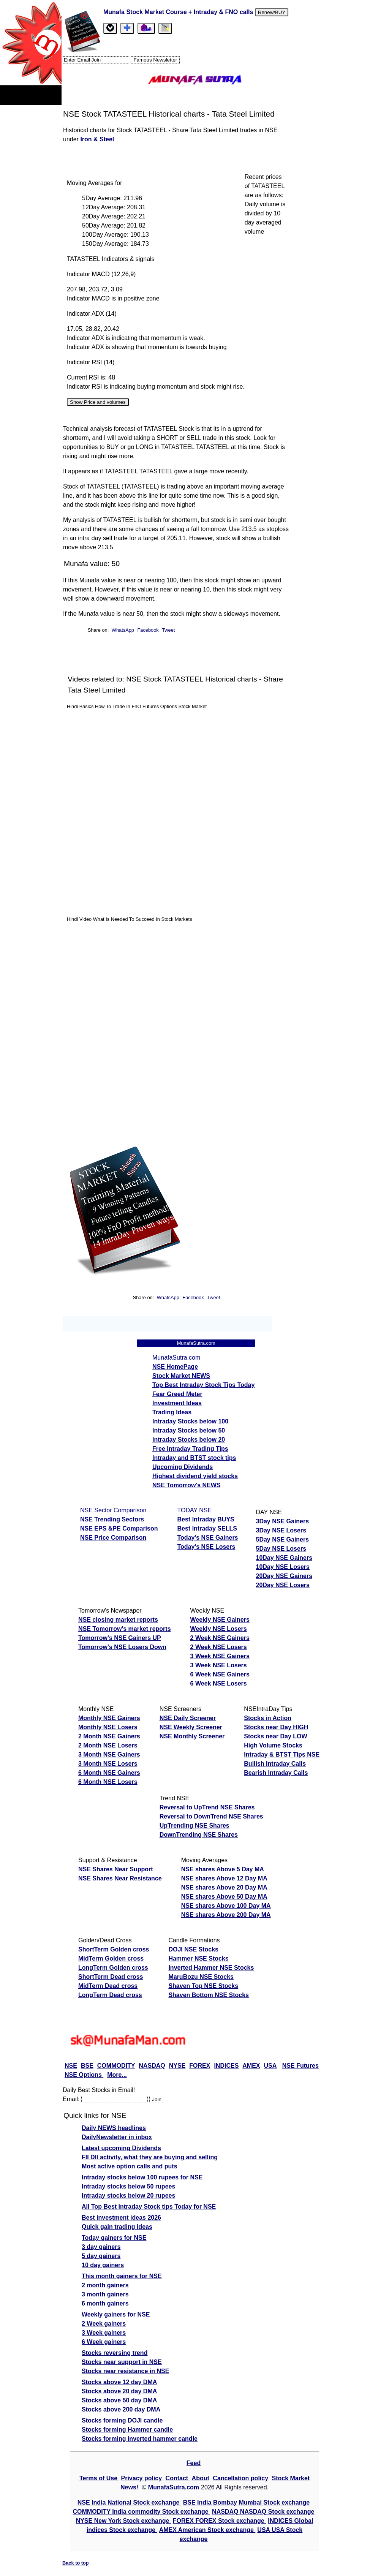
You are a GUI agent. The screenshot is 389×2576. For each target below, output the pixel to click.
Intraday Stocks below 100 (190, 1421)
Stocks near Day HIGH (276, 1727)
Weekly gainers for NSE (116, 2314)
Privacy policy (141, 2478)
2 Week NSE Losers (218, 1647)
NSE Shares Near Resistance (120, 1878)
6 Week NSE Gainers (220, 1674)
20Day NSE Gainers (284, 1576)
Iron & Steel (97, 139)
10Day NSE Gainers (284, 1557)
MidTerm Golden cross (111, 1958)
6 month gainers (105, 2303)
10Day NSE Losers (283, 1567)
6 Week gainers (104, 2342)
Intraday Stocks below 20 (188, 1439)
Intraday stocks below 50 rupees (128, 2186)
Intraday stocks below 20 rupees (128, 2195)
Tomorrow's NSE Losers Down (122, 1647)
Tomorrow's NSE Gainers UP (119, 1638)
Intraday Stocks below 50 (188, 1430)
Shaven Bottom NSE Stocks (208, 1995)
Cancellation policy (240, 2478)
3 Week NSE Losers (218, 1665)
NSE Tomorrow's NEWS (186, 1485)
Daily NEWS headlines (114, 2128)
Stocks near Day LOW (275, 1736)
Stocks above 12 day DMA (119, 2382)
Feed (194, 2463)
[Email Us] (146, 28)
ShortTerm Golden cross (113, 1949)
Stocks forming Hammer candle (127, 2429)
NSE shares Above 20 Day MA (224, 1887)
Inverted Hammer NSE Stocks (211, 1967)
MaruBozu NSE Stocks (201, 1977)
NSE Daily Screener (188, 1718)
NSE (71, 2065)
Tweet (168, 630)
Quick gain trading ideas (117, 2226)
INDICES (226, 2065)
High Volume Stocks (273, 1745)
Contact (178, 2478)
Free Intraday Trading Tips (190, 1448)
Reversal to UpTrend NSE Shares (207, 1807)
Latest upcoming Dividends (121, 2148)
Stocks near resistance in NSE (125, 2371)
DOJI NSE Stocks (193, 1949)
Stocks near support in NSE (122, 2362)
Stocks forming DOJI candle (122, 2420)
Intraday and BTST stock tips (194, 1458)
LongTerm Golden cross (113, 1967)
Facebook (148, 630)
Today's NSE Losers (206, 1546)
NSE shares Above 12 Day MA (224, 1878)
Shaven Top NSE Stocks (203, 1986)
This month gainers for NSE (122, 2276)
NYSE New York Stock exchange (123, 2520)
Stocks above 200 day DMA (121, 2409)
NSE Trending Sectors (112, 1519)
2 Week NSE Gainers (220, 1638)
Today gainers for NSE (114, 2237)
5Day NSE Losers (281, 1548)
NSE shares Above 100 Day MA (226, 1905)
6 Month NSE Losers (108, 1782)
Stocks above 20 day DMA (119, 2391)
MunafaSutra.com (173, 2487)
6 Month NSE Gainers (109, 1773)
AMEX (251, 2065)
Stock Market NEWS (181, 1376)
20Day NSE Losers (283, 1585)
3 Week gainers (104, 2332)
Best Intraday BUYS (205, 1519)
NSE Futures (300, 2065)
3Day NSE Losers (281, 1530)
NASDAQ (152, 2065)
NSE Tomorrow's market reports (124, 1629)
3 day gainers (101, 2247)
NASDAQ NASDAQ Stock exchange (263, 2511)
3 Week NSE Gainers (220, 1656)
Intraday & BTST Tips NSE (281, 1754)
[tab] (110, 28)
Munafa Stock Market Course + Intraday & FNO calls (179, 12)
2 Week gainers (104, 2323)
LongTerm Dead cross (110, 1995)
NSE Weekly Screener (191, 1727)
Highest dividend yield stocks (195, 1476)
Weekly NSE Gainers (220, 1619)
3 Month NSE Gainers (109, 1754)
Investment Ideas (177, 1403)
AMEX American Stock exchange (207, 2530)
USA (270, 2065)
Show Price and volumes (98, 402)
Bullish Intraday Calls (275, 1763)
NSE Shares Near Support (115, 1869)
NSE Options (84, 2075)
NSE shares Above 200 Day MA (226, 1915)
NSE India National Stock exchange (129, 2502)
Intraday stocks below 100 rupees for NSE (142, 2177)
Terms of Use (99, 2478)
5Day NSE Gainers (282, 1539)
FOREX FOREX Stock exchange (219, 2520)
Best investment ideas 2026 (121, 2217)
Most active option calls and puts (129, 2166)
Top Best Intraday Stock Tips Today (203, 1385)
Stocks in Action (267, 1718)
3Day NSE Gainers (282, 1521)
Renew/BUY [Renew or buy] (272, 12)
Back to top (75, 2563)
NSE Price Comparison (113, 1537)
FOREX (199, 2065)
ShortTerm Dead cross (110, 1977)
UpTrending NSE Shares (194, 1825)
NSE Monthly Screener (192, 1736)
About (200, 2478)
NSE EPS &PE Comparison (119, 1528)
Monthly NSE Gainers (109, 1718)
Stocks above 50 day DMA (119, 2400)
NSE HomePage (175, 1366)
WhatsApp (123, 630)
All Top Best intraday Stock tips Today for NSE (149, 2206)
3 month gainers (105, 2294)
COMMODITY (116, 2065)
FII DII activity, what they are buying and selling (150, 2157)
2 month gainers (105, 2285)
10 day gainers (103, 2265)
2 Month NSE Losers (108, 1745)
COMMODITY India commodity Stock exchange (141, 2511)
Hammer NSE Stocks (198, 1958)
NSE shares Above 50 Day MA (224, 1896)
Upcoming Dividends (182, 1467)
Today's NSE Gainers (207, 1537)
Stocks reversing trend (114, 2353)
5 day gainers (101, 2256)
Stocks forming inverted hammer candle (140, 2438)
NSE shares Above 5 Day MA (222, 1869)
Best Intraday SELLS (207, 1528)
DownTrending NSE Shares (199, 1834)
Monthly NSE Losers (108, 1727)
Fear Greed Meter (177, 1394)
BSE (87, 2065)
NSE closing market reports (118, 1619)
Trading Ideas (171, 1412)
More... (117, 2075)
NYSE (177, 2065)
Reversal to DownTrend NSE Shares (211, 1816)
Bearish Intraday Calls (276, 1773)
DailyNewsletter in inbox (117, 2137)
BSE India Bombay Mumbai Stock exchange (246, 2502)
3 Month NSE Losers (108, 1763)
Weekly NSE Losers (218, 1629)
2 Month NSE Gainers (109, 1736)
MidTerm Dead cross (108, 1986)
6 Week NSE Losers (218, 1683)
